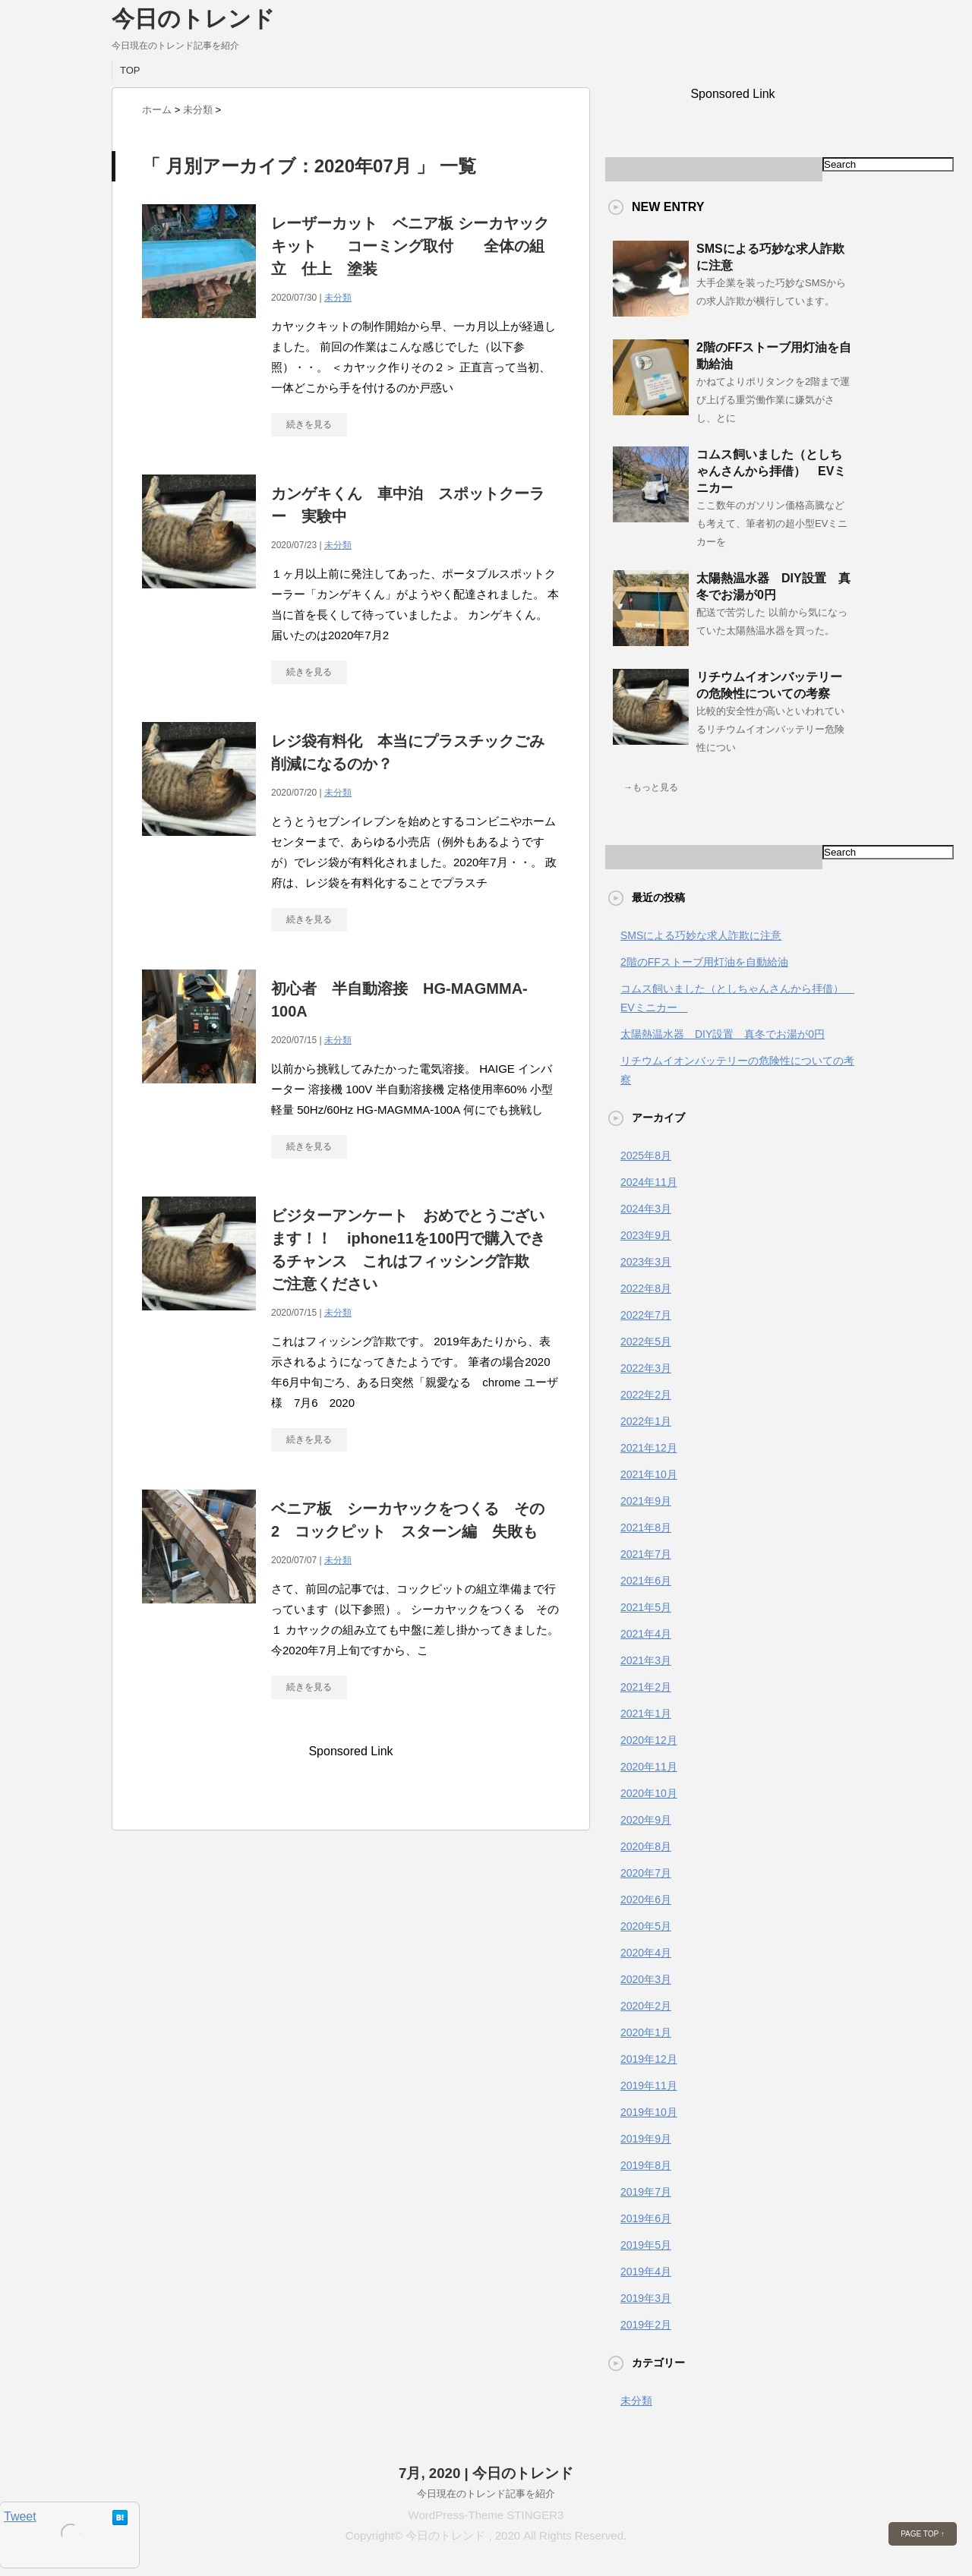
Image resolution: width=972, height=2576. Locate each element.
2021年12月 (648, 1448)
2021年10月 (648, 1474)
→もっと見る (650, 787)
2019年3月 (645, 2298)
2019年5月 (645, 2245)
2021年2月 (645, 1687)
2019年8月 (645, 2165)
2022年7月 (645, 1315)
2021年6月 (645, 1581)
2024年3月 (645, 1209)
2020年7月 (645, 1873)
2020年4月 (645, 1953)
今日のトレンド (193, 18)
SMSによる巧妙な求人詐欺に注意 (700, 935)
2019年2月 (645, 2325)
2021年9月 (645, 1501)
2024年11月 (648, 1182)
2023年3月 (645, 1262)
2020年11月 (648, 1767)
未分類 (338, 297)
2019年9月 (645, 2139)
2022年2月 (645, 1395)
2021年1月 (645, 1713)
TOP (130, 70)
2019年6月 (645, 2218)
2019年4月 (645, 2271)
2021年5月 (645, 1607)
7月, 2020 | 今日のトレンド (486, 2473)
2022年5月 (645, 1341)
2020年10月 (648, 1793)
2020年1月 (645, 2032)
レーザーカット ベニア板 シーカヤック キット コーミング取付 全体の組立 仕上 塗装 (417, 246)
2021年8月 (645, 1527)
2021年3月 (645, 1660)
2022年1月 (645, 1421)
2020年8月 (645, 1846)
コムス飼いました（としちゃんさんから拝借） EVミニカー (771, 471)
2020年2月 (645, 2006)
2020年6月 (645, 1899)
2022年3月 (645, 1368)
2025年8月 (645, 1155)
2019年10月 (648, 2112)
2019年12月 (648, 2059)
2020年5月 (645, 1926)
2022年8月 (645, 1288)
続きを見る (309, 424)
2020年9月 (645, 1820)
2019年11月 (648, 2085)
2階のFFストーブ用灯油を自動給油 (704, 962)
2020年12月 (648, 1740)
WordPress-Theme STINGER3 (486, 2514)
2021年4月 (645, 1634)
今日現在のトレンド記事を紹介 (486, 2493)
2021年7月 (645, 1554)
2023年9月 (645, 1235)
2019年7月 (645, 2192)
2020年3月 (645, 1979)
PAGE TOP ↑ (923, 2534)
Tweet (20, 2516)
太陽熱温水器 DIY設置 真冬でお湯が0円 (722, 1034)
